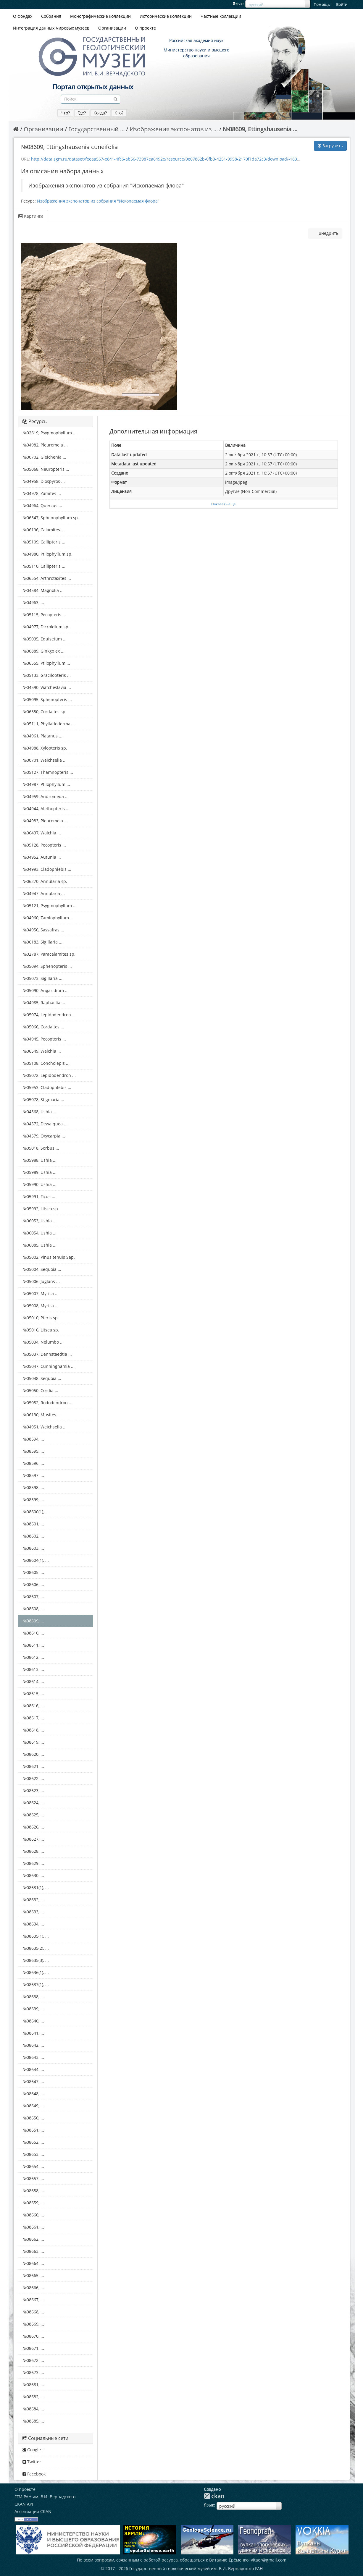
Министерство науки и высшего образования (196, 53)
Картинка (30, 216)
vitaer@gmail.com (268, 2560)
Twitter (31, 2462)
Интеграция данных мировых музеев (51, 28)
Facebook (34, 2474)
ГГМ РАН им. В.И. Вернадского (44, 2496)
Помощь (322, 4)
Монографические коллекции (100, 16)
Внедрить (327, 233)
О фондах (22, 16)
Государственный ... (96, 129)
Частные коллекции (221, 16)
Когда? (100, 113)
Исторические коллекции (166, 16)
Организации (112, 28)
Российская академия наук (196, 40)
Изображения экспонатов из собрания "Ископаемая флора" (98, 201)
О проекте (145, 28)
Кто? (118, 113)
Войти (341, 4)
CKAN (214, 2496)
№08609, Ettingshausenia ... (260, 129)
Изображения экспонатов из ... (174, 129)
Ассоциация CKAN (32, 2511)
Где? (82, 113)
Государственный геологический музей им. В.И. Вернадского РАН (196, 2568)
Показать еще (223, 503)
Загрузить (330, 145)
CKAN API (23, 2504)
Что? (65, 113)
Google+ (32, 2449)
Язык (238, 4)
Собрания (51, 16)
